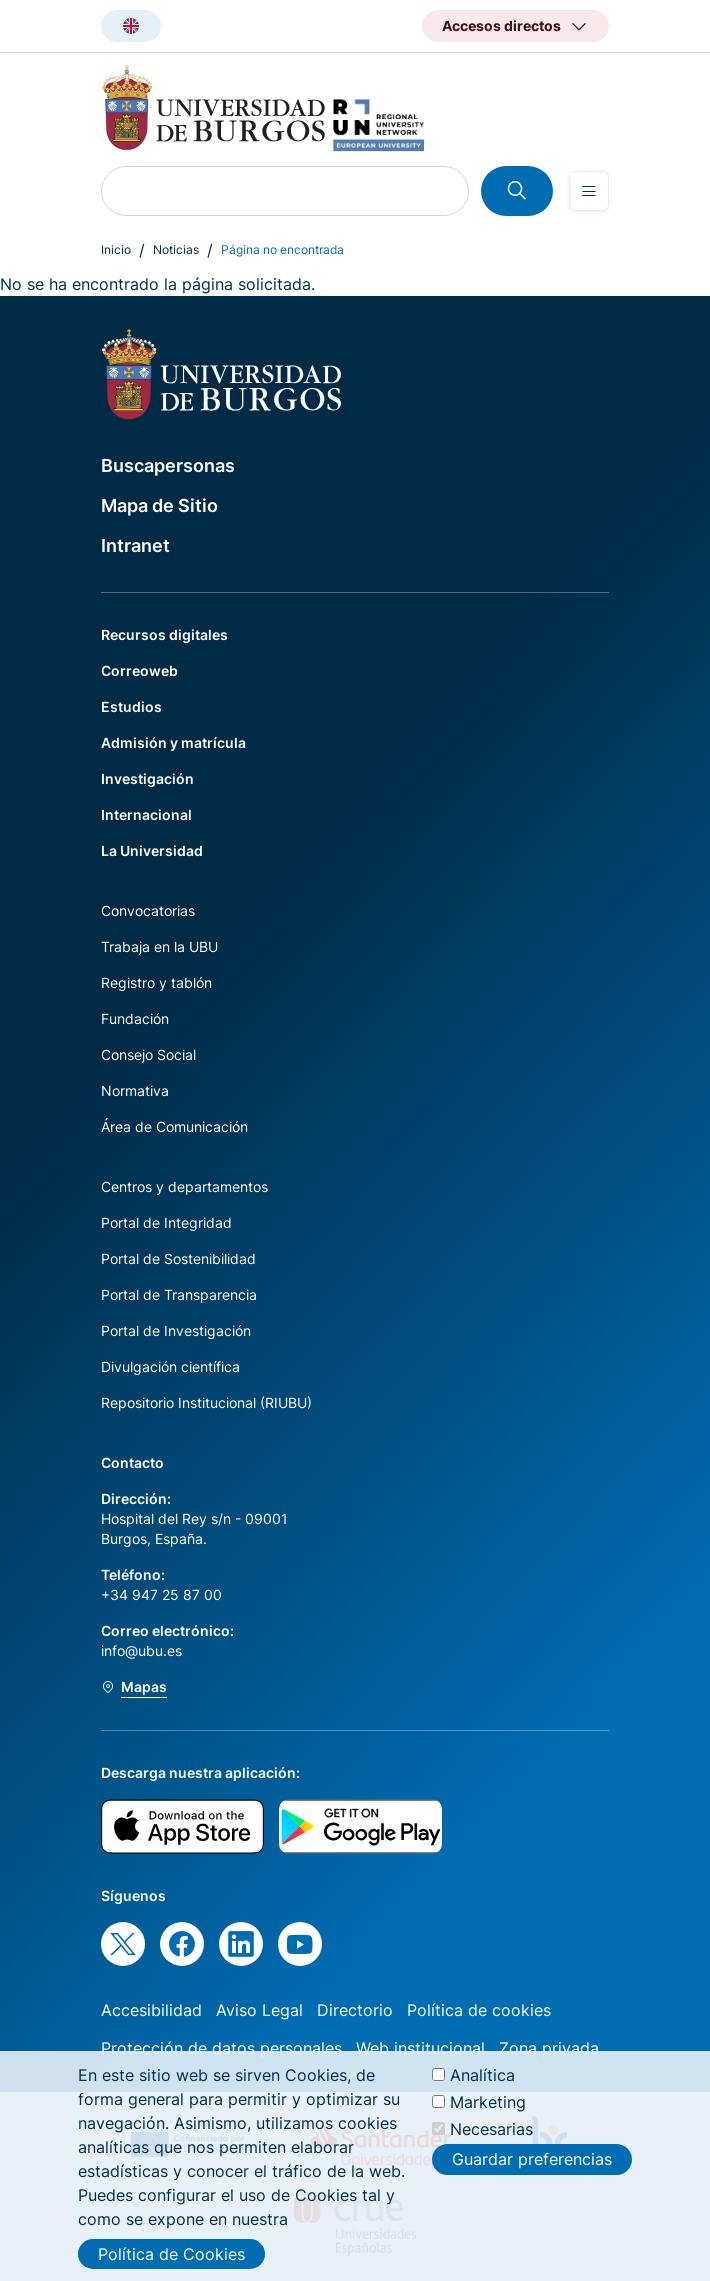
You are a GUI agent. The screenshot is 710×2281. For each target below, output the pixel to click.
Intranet (135, 545)
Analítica (482, 2075)
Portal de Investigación (176, 1330)
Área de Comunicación (174, 1126)
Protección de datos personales (221, 2048)
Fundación (135, 1018)
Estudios (131, 706)
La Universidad (152, 850)
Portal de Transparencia (179, 1294)
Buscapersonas (168, 465)
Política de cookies (479, 2010)
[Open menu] (589, 191)
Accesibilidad (151, 2010)
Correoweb (139, 670)
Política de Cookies (171, 2254)
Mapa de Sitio (159, 505)
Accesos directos (501, 25)
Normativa (135, 1090)
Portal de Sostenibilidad (178, 1258)
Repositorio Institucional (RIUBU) (206, 1402)
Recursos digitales (164, 634)
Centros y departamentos (184, 1186)
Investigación (147, 778)
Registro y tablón (156, 982)
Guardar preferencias (532, 2159)
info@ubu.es (141, 1650)
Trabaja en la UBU (159, 946)
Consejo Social (148, 1054)
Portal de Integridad (166, 1222)
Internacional (146, 814)
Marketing (488, 2102)
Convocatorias (148, 910)
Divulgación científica (170, 1366)
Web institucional (420, 2048)
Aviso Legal (259, 2010)
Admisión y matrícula (173, 742)
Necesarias (491, 2129)
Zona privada (549, 2048)
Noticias (176, 249)
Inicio (116, 249)
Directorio (355, 2010)
